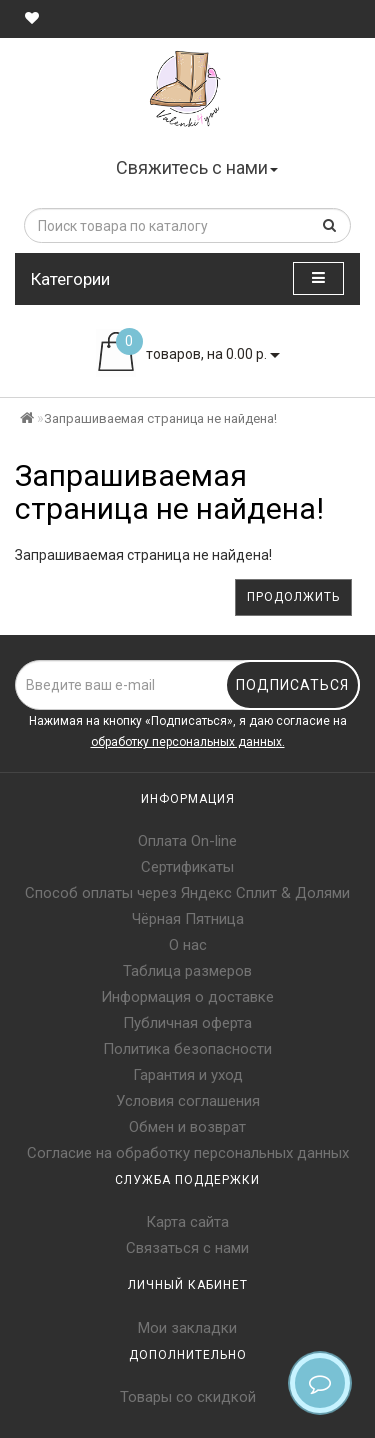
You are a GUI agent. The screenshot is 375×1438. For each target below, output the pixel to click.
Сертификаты (187, 867)
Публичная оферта (187, 1023)
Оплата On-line (187, 841)
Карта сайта (187, 1222)
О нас (188, 945)
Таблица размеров (187, 971)
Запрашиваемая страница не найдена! (160, 418)
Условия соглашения (188, 1101)
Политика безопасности (187, 1049)
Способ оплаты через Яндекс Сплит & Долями (187, 893)
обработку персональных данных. (188, 742)
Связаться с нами (187, 1248)
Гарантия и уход (188, 1075)
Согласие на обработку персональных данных (188, 1153)
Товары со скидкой (188, 1397)
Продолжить (293, 597)
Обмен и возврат (187, 1127)
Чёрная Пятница (188, 919)
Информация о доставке (187, 997)
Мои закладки (187, 1328)
